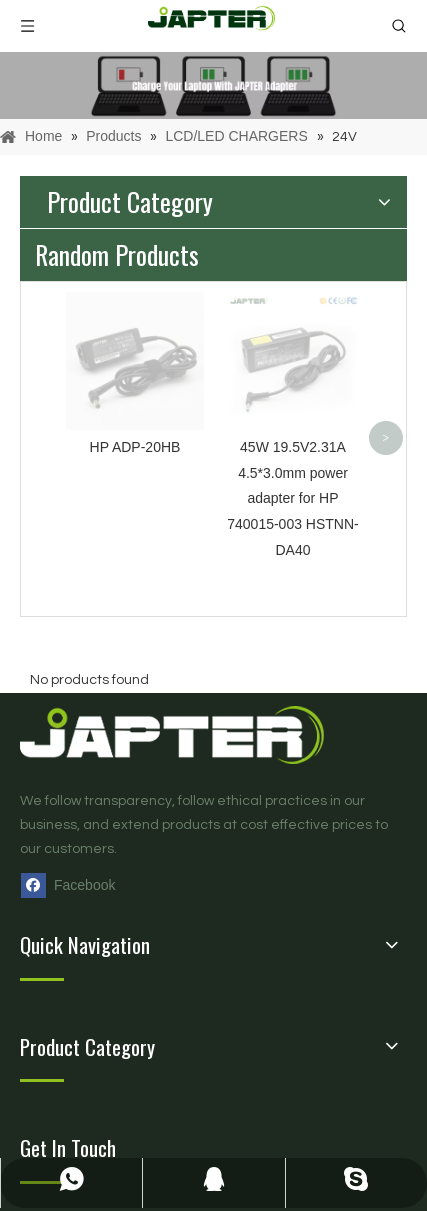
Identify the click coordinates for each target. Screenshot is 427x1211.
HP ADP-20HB (135, 447)
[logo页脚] (195, 734)
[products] (213, 85)
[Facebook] (72, 885)
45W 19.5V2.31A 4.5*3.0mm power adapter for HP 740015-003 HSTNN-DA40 (293, 498)
